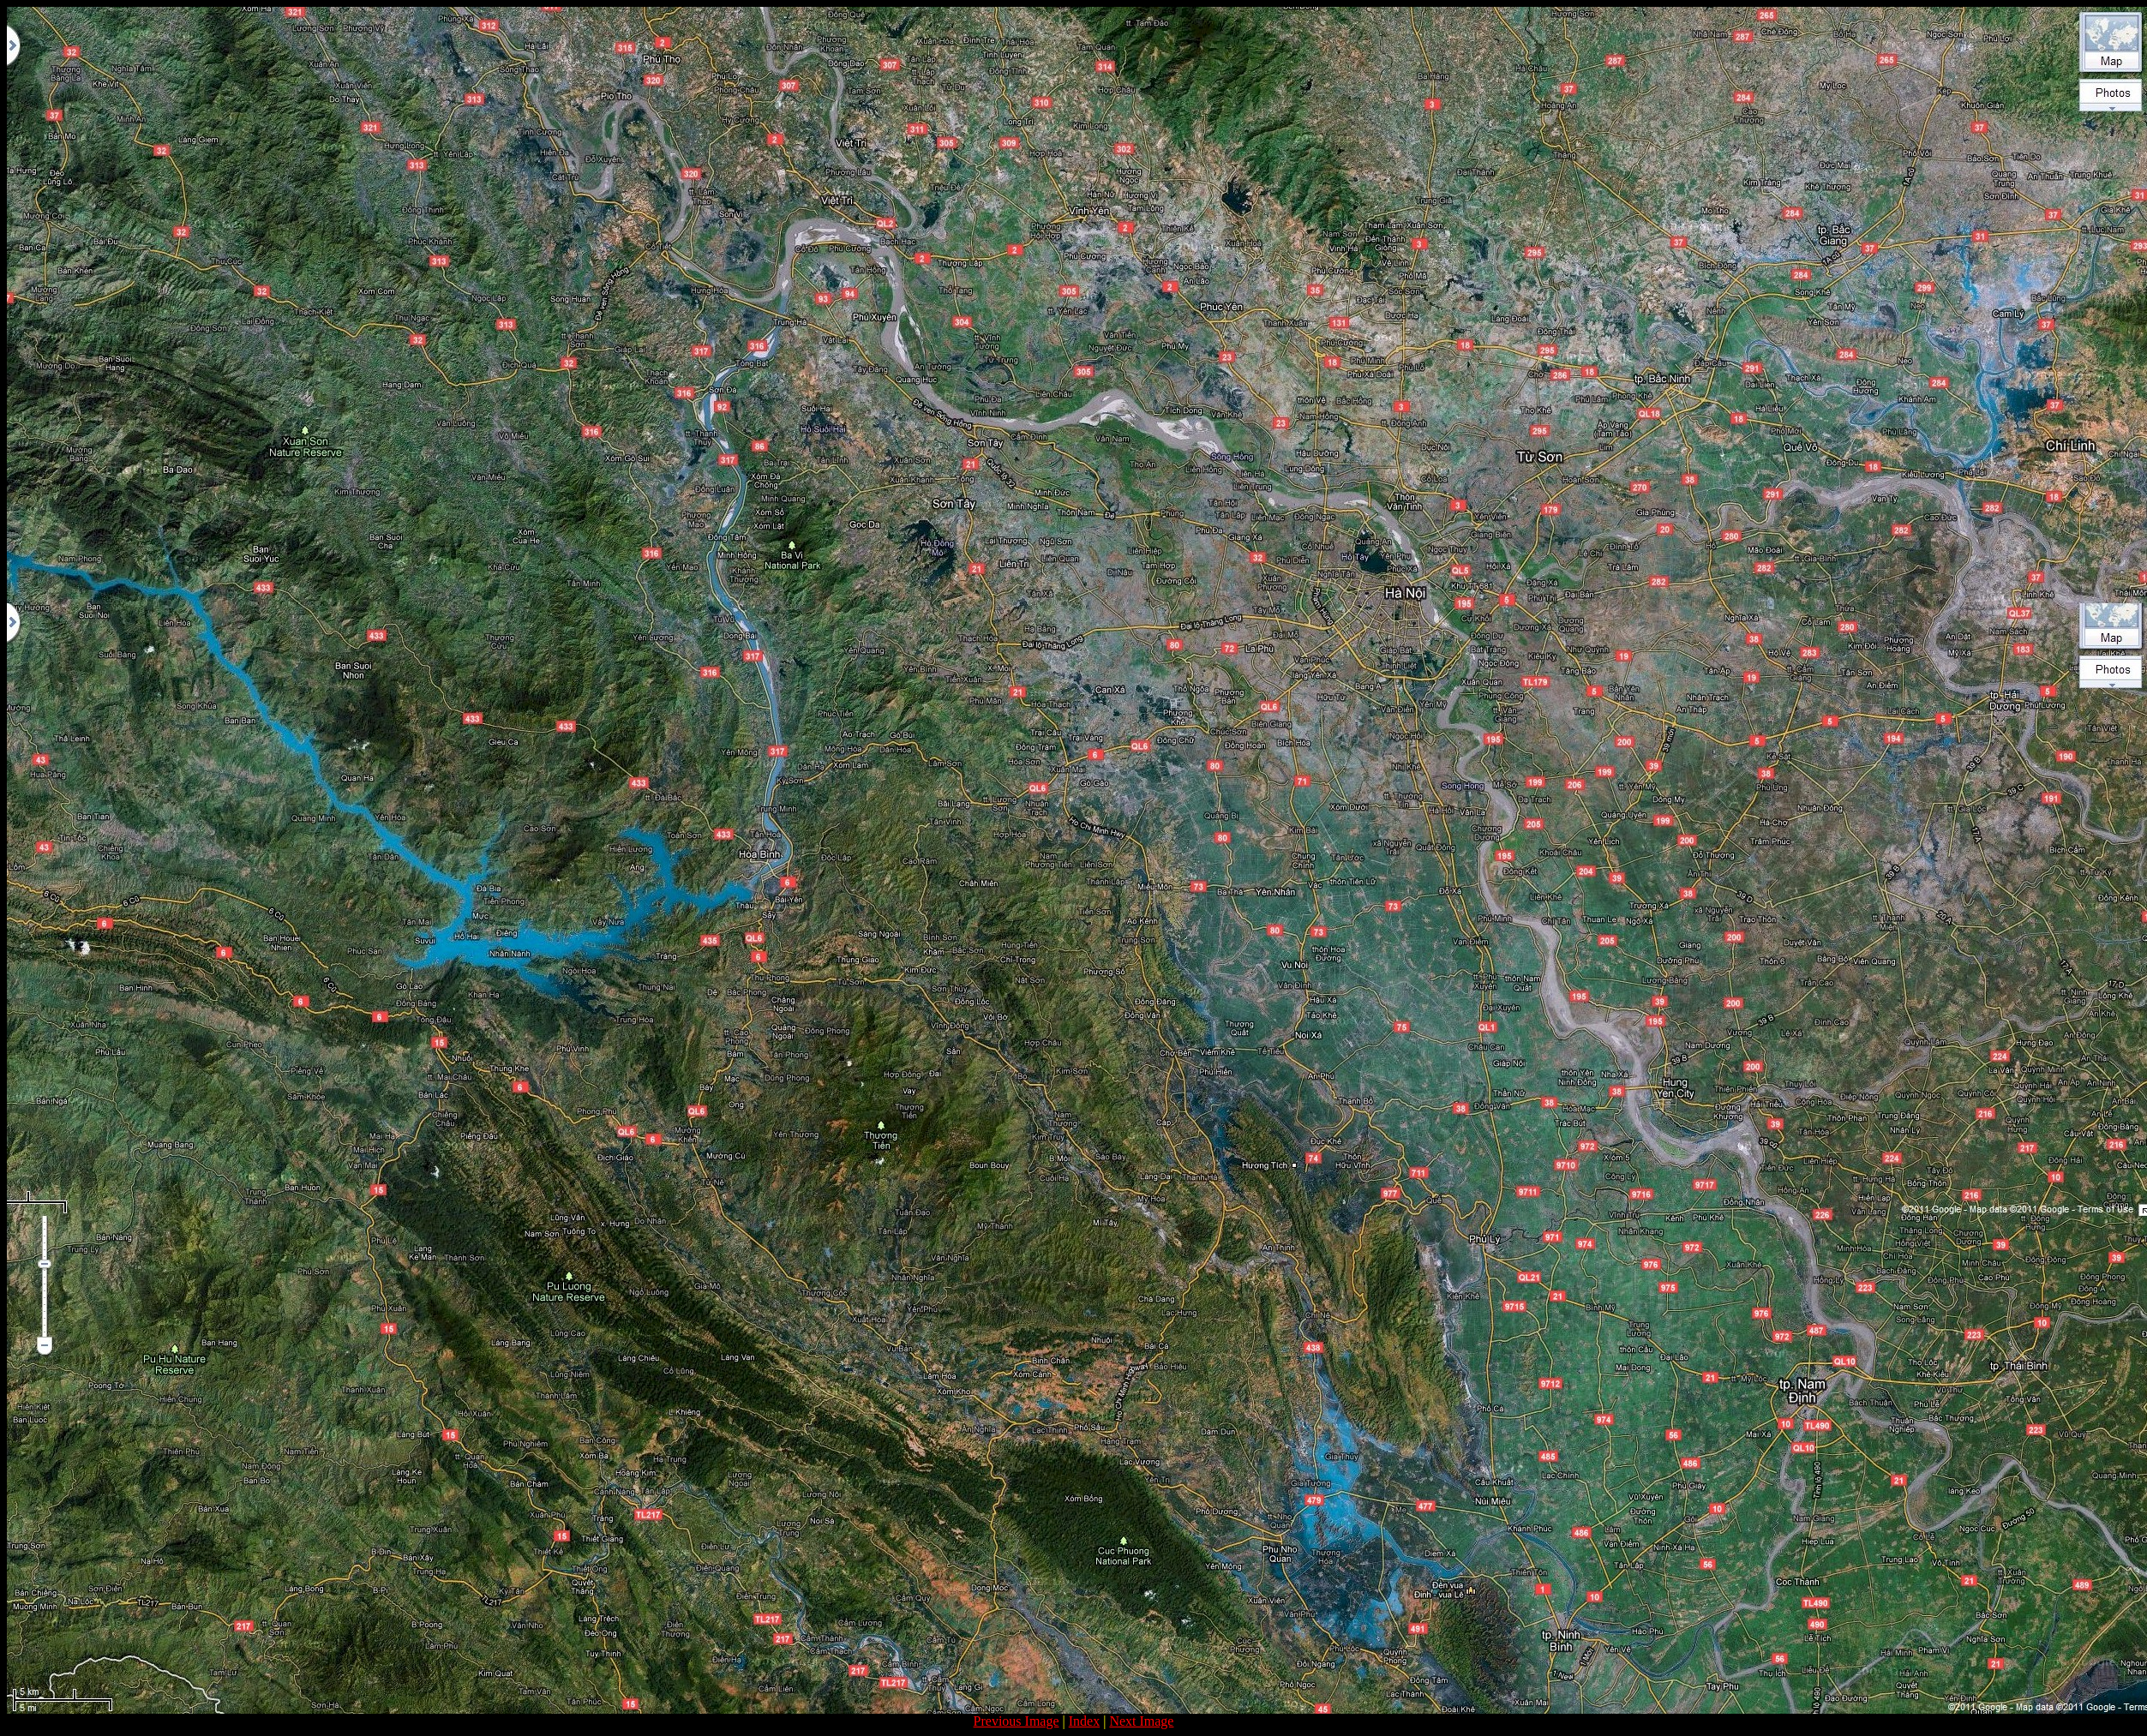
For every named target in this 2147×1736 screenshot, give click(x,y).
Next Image (1141, 1721)
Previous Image (1016, 1721)
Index (1084, 1721)
